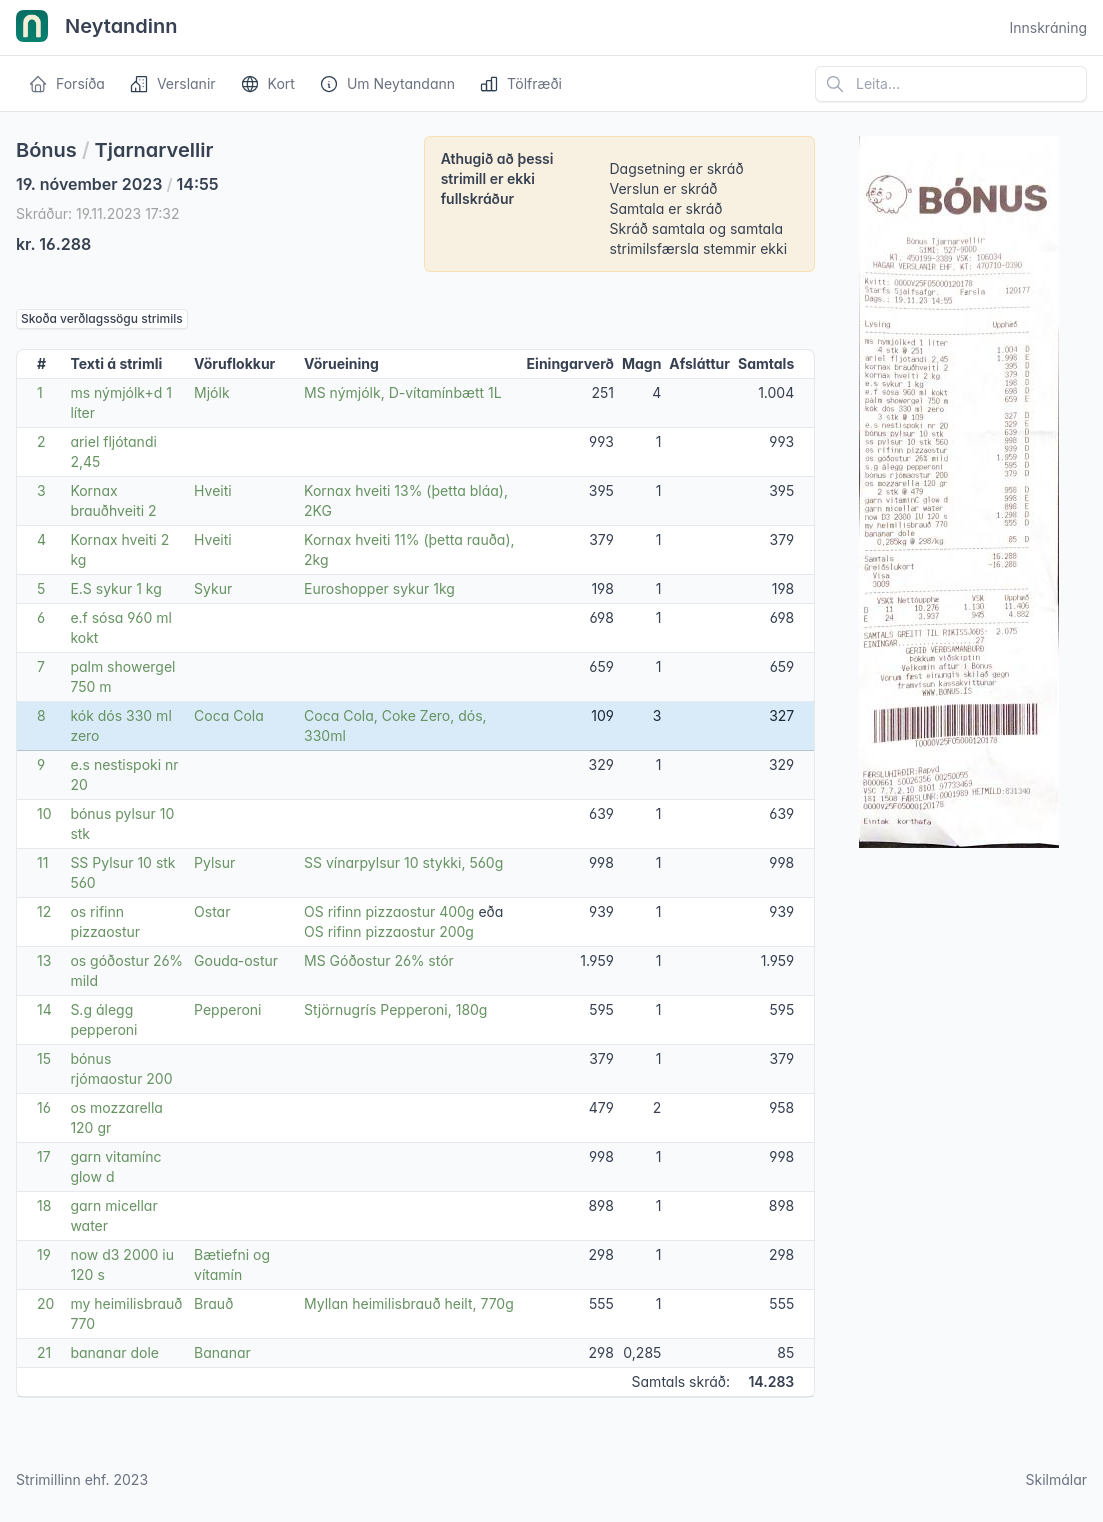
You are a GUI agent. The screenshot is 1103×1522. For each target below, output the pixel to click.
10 (44, 813)
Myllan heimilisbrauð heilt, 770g (409, 1303)
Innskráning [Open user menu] (1048, 27)
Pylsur (214, 862)
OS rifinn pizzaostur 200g (389, 931)
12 (44, 911)
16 (44, 1107)
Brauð (213, 1303)
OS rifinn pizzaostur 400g (389, 911)
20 (45, 1303)
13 (44, 960)
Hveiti (213, 490)
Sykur (213, 588)
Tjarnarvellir (154, 150)
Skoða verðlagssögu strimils (102, 318)
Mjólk (212, 392)
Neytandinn (97, 28)
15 (44, 1058)
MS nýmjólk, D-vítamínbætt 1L (403, 392)
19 (44, 1254)
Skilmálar (1056, 1479)
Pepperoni (227, 1009)
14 (44, 1009)
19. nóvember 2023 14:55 (117, 184)
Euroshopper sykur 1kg (379, 588)
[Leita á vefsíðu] (951, 84)
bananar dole (114, 1352)
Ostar (212, 911)
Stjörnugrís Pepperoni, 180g (395, 1009)
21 (44, 1352)
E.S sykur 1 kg (115, 588)
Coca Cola (229, 715)
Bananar (222, 1352)
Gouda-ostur (236, 960)
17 (44, 1156)
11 (42, 862)
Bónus (46, 150)
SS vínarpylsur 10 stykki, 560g (403, 862)
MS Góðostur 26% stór (379, 960)
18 (44, 1205)
